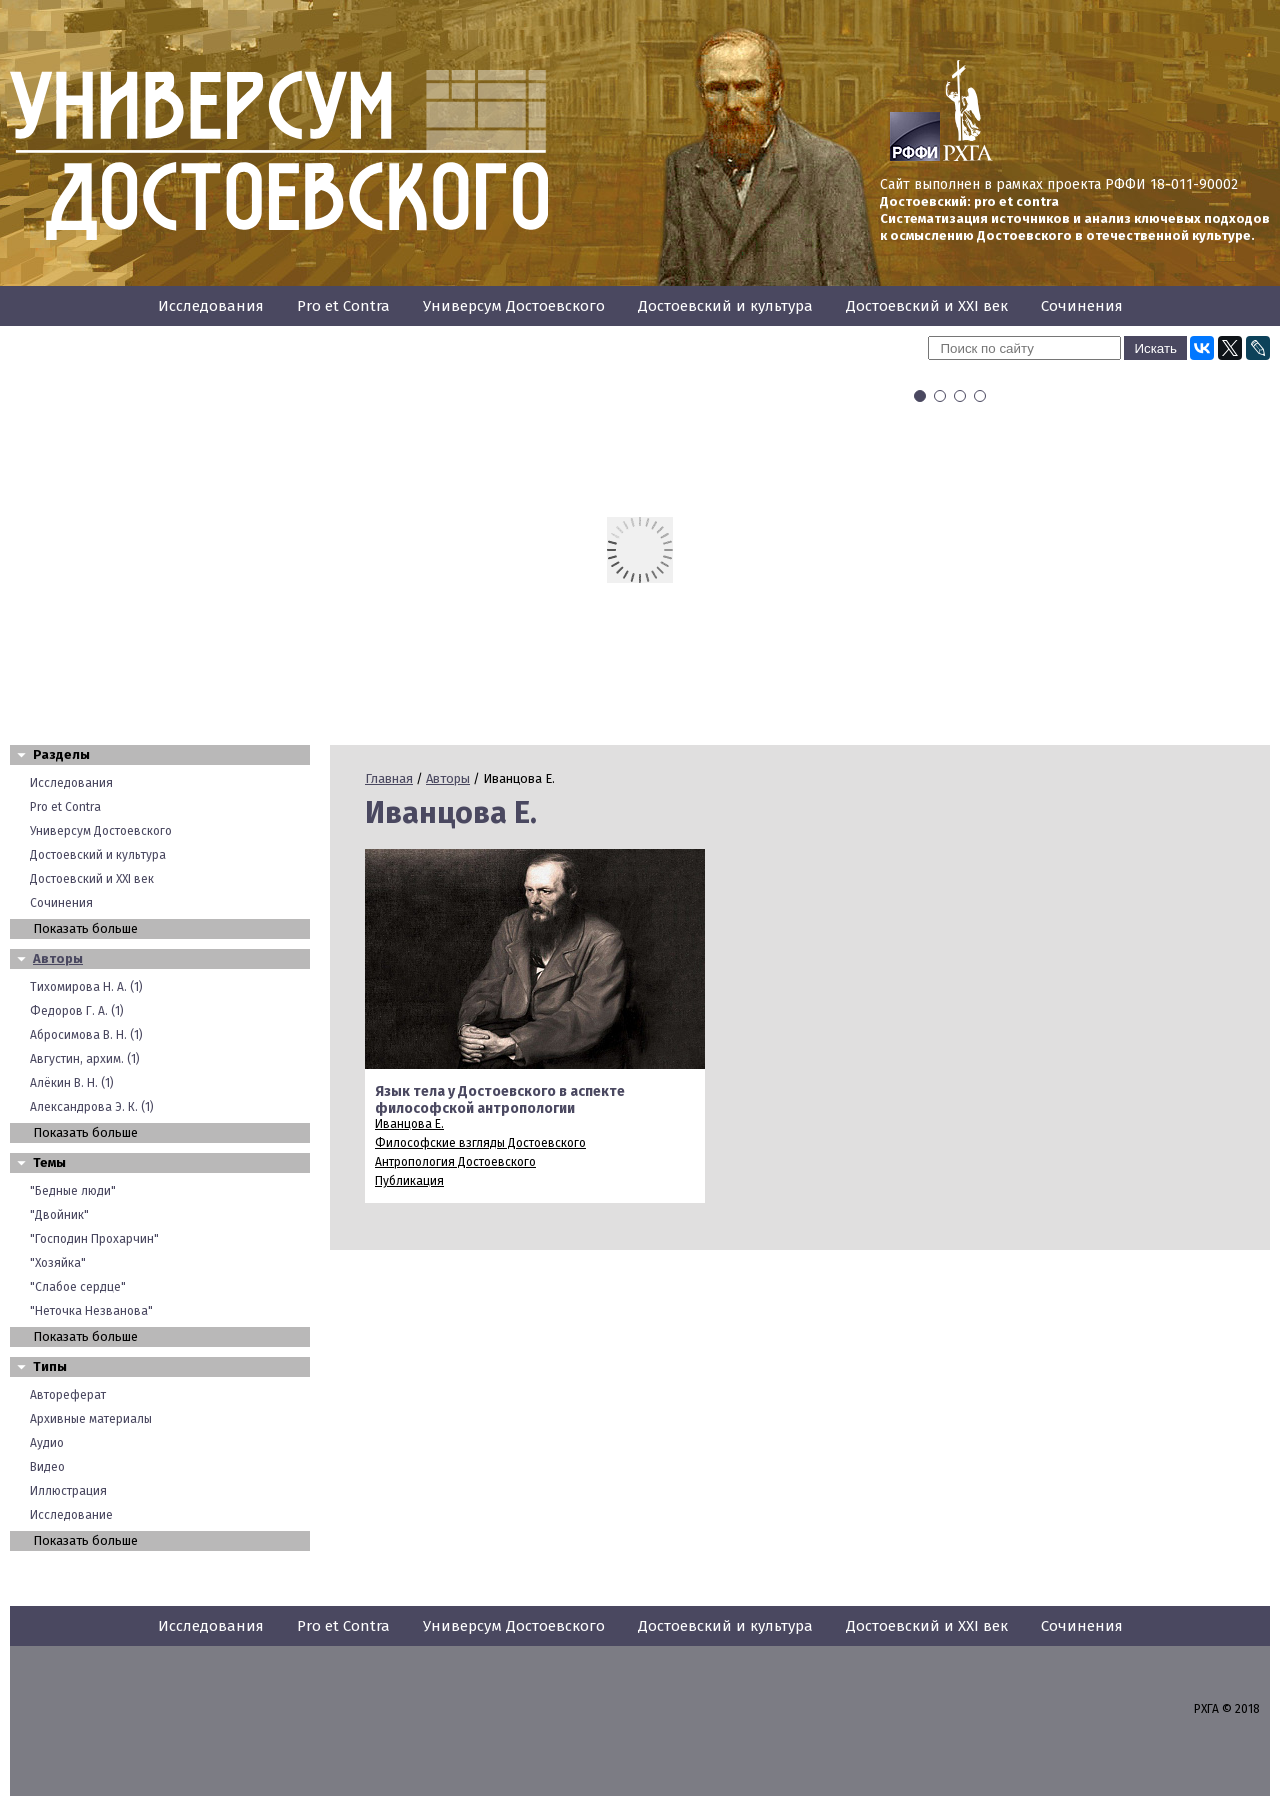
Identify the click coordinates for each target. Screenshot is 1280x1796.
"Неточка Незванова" (91, 1311)
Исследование (71, 1515)
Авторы (58, 958)
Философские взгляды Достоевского (480, 1143)
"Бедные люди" (73, 1191)
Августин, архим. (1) (85, 1059)
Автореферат (68, 1395)
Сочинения (1082, 306)
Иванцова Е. (409, 1124)
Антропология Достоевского (455, 1162)
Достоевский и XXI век (927, 306)
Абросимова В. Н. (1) (86, 1035)
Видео (47, 1467)
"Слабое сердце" (78, 1287)
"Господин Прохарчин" (94, 1239)
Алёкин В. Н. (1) (72, 1083)
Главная (389, 778)
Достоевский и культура (725, 306)
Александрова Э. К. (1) (92, 1107)
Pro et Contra (343, 306)
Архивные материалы (91, 1419)
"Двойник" (59, 1215)
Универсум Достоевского (514, 306)
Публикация (409, 1181)
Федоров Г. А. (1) (77, 1011)
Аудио (47, 1443)
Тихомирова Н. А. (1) (86, 987)
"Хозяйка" (58, 1263)
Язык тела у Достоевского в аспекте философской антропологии (500, 1100)
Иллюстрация (68, 1491)
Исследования (211, 306)
